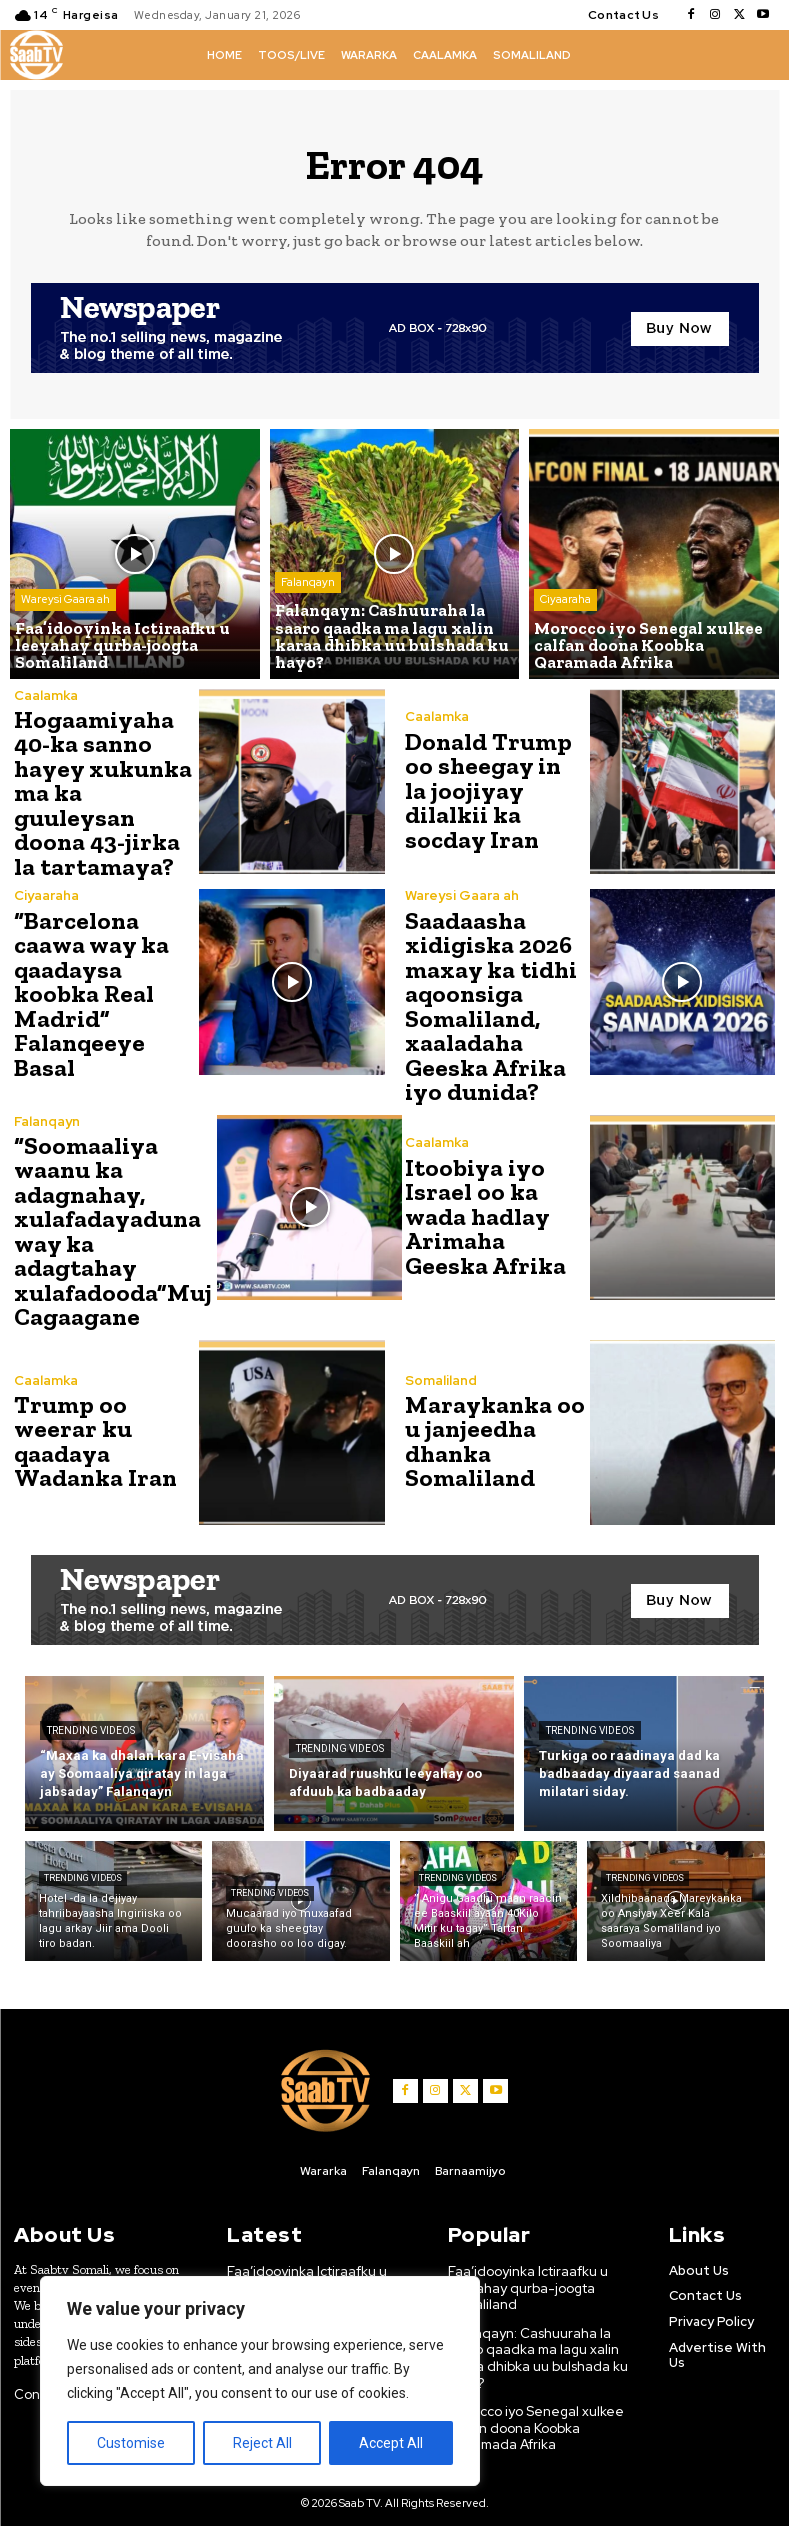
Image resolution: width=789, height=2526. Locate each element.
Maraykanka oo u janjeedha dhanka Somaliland (491, 1429)
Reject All (262, 2443)
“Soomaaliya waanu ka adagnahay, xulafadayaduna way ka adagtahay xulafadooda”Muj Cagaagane (110, 1221)
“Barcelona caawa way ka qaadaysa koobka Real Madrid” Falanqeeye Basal (90, 988)
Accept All (391, 2443)
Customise (131, 2443)
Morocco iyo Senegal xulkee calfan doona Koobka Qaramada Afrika (534, 2410)
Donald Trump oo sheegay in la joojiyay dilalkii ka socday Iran (492, 790)
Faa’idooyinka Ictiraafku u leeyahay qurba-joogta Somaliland (308, 2274)
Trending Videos (91, 1718)
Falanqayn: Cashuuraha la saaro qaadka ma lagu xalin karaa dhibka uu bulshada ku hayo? (536, 2342)
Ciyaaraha (565, 603)
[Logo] (36, 55)
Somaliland (441, 1369)
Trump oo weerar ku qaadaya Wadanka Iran (93, 1429)
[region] (260, 2381)
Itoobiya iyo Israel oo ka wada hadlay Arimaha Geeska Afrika (483, 1208)
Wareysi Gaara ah (65, 603)
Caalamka (46, 695)
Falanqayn (308, 587)
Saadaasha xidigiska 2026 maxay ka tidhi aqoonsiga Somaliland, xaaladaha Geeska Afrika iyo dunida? (489, 1000)
